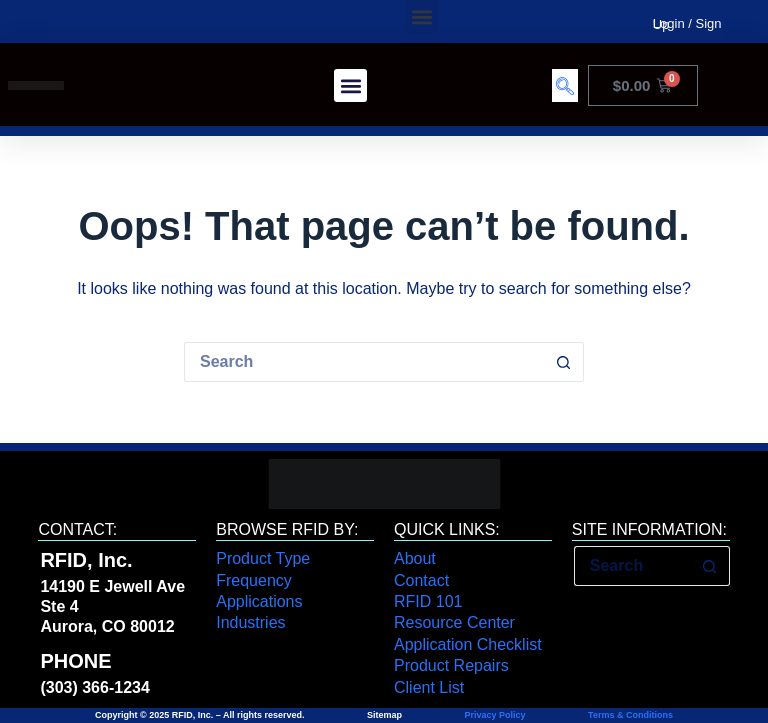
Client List (429, 687)
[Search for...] (364, 362)
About (415, 558)
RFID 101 (428, 601)
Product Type (263, 558)
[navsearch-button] (565, 85)
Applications (259, 601)
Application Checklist (468, 644)
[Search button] (564, 362)
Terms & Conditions (629, 715)
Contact (421, 580)
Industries (250, 622)
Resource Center (454, 622)
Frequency (254, 580)
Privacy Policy (495, 715)
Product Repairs (451, 665)
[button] (421, 16)
